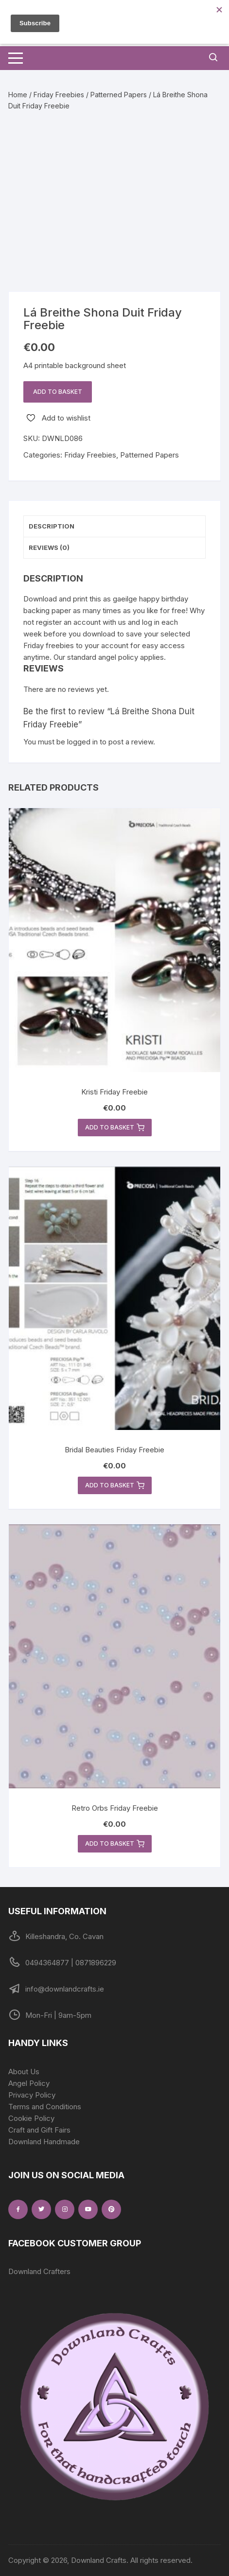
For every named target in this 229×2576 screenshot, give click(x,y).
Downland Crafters (39, 2271)
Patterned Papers (118, 94)
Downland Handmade (44, 2141)
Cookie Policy (31, 2118)
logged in (82, 741)
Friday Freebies (59, 94)
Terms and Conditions (44, 2106)
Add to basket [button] (114, 1127)
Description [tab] (51, 526)
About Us (23, 2071)
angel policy (118, 657)
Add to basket (57, 391)
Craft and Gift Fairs (39, 2130)
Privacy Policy (31, 2095)
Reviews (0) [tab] (49, 547)
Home (17, 94)
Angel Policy (29, 2083)
